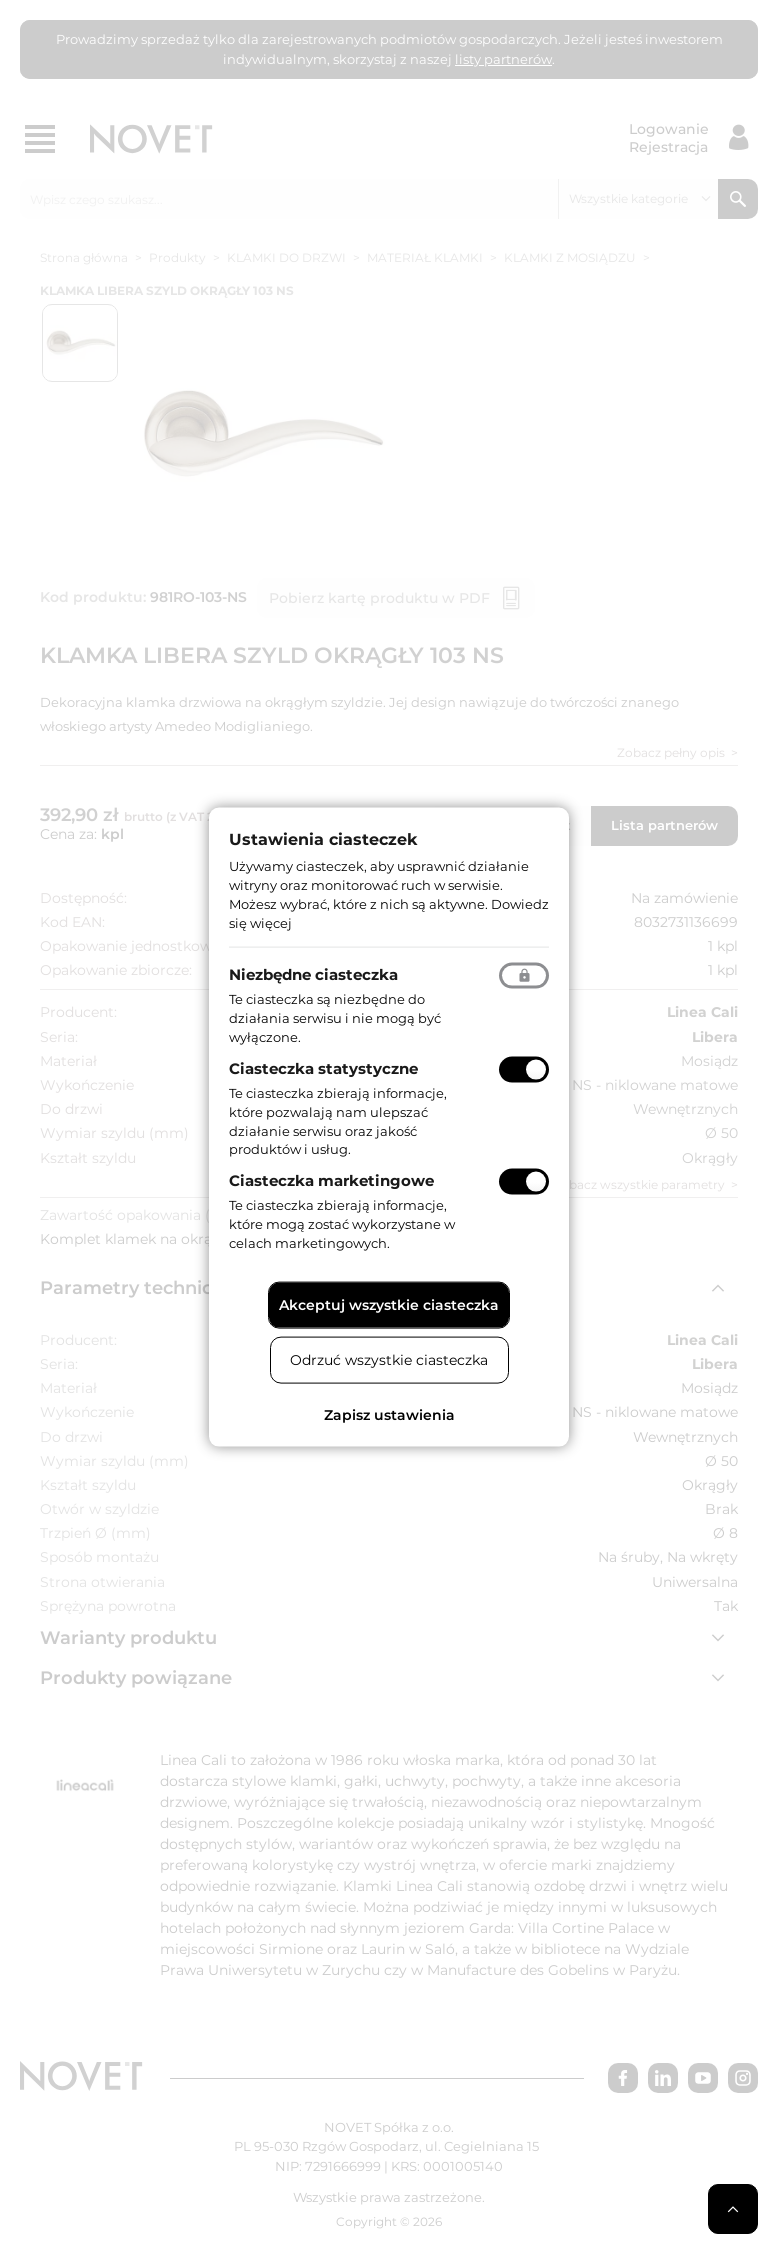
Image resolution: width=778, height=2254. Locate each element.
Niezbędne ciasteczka (313, 974)
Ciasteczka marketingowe (331, 1180)
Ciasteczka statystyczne (323, 1068)
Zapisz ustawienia (389, 1414)
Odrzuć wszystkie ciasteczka (389, 1359)
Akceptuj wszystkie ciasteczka (389, 1304)
